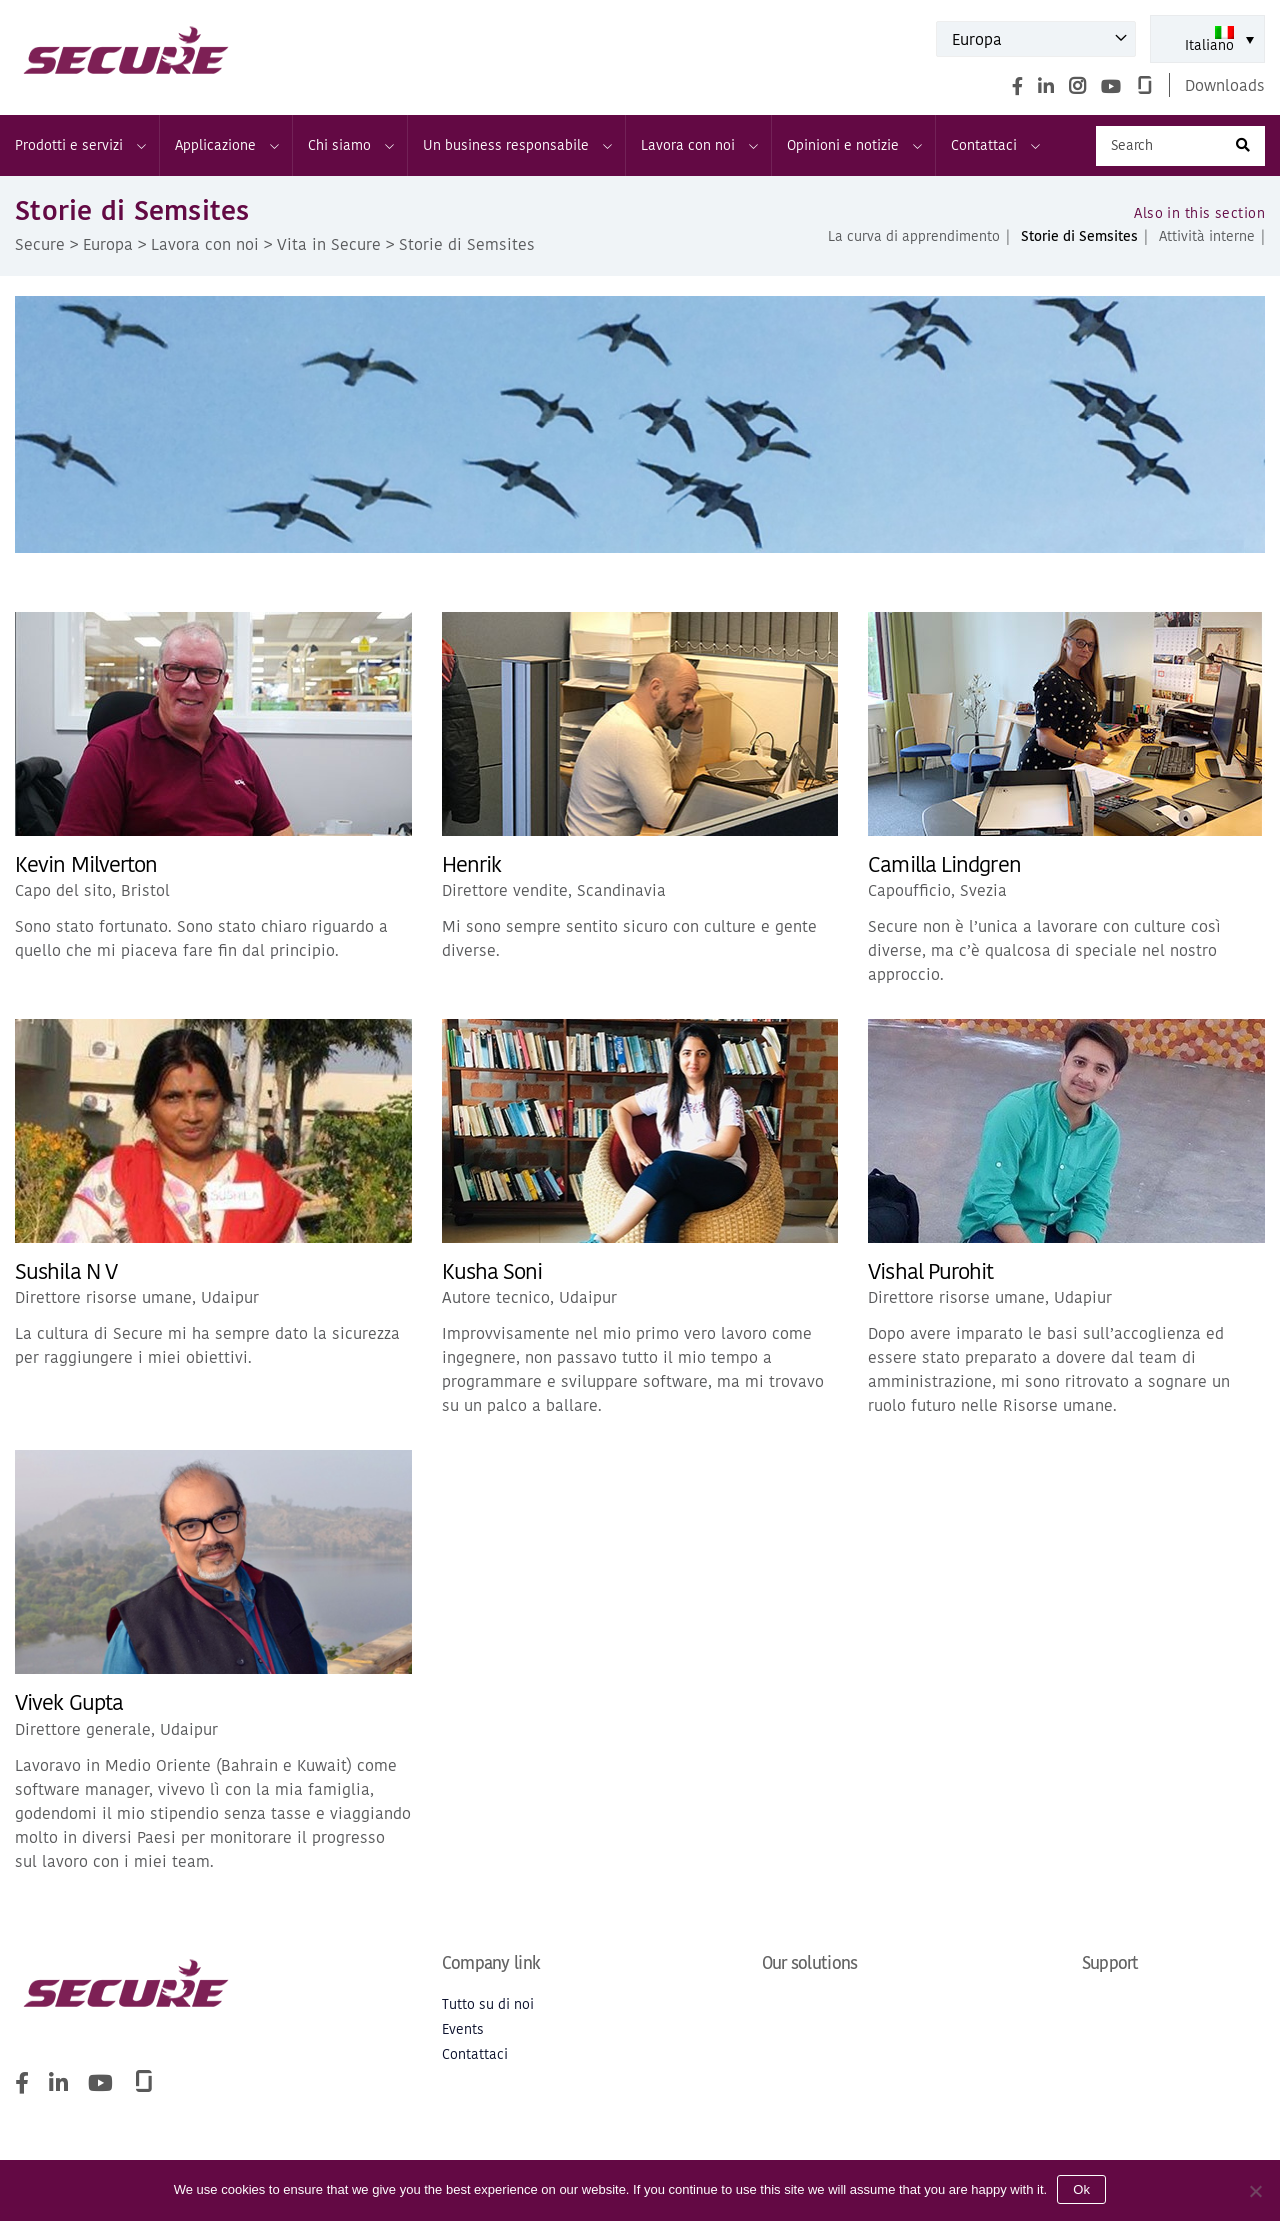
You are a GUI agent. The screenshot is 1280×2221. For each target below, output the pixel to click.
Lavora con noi (698, 145)
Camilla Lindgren (944, 864)
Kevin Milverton (86, 864)
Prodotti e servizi (79, 145)
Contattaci (994, 145)
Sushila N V (66, 1271)
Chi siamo (350, 145)
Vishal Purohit (930, 1271)
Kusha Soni (492, 1271)
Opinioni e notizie (853, 145)
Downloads (1225, 85)
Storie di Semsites (1079, 236)
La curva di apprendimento (914, 236)
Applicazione (226, 145)
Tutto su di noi (488, 2004)
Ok (1081, 2189)
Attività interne (1207, 236)
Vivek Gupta (69, 1702)
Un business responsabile (516, 145)
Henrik (472, 864)
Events (463, 2029)
